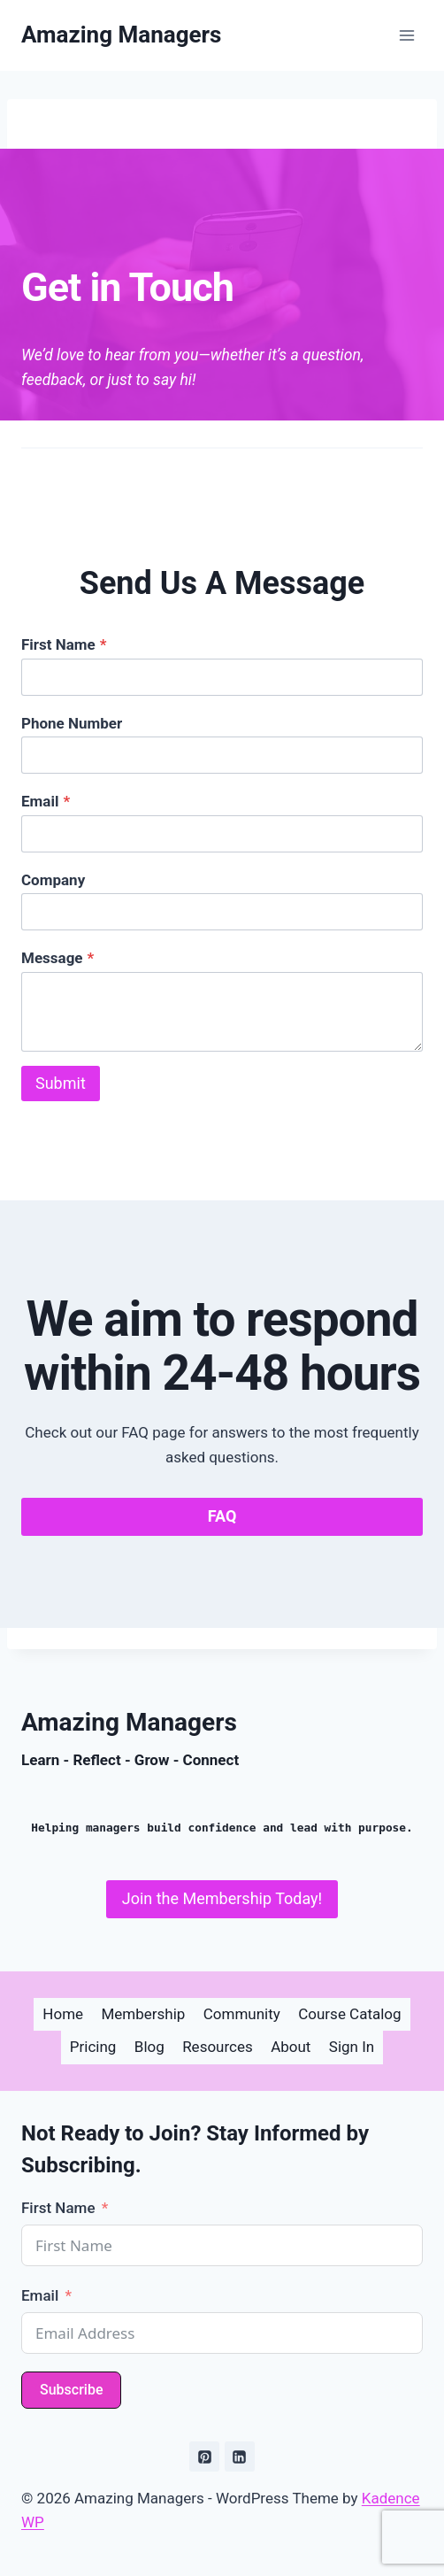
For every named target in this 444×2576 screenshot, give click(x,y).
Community (241, 2014)
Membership (143, 2014)
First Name (64, 644)
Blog (149, 2046)
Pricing (93, 2046)
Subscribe (71, 2389)
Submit (60, 1083)
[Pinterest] (204, 2456)
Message (57, 958)
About (290, 2046)
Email (45, 801)
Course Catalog (349, 2014)
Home (62, 2014)
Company (53, 880)
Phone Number (71, 723)
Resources (217, 2046)
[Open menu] (406, 35)
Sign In (351, 2046)
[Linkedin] (240, 2456)
